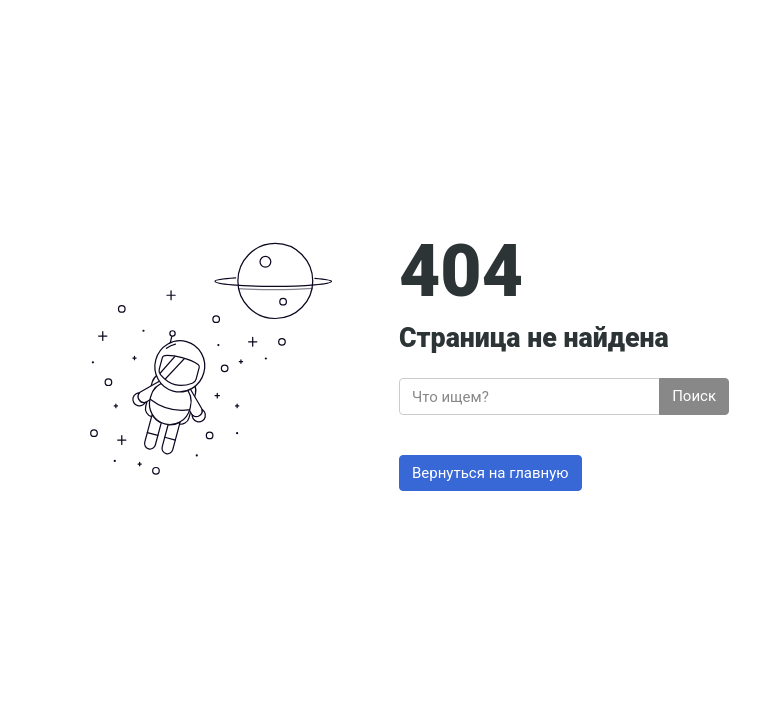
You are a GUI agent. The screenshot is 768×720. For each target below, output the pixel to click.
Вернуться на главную (490, 473)
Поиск (694, 396)
